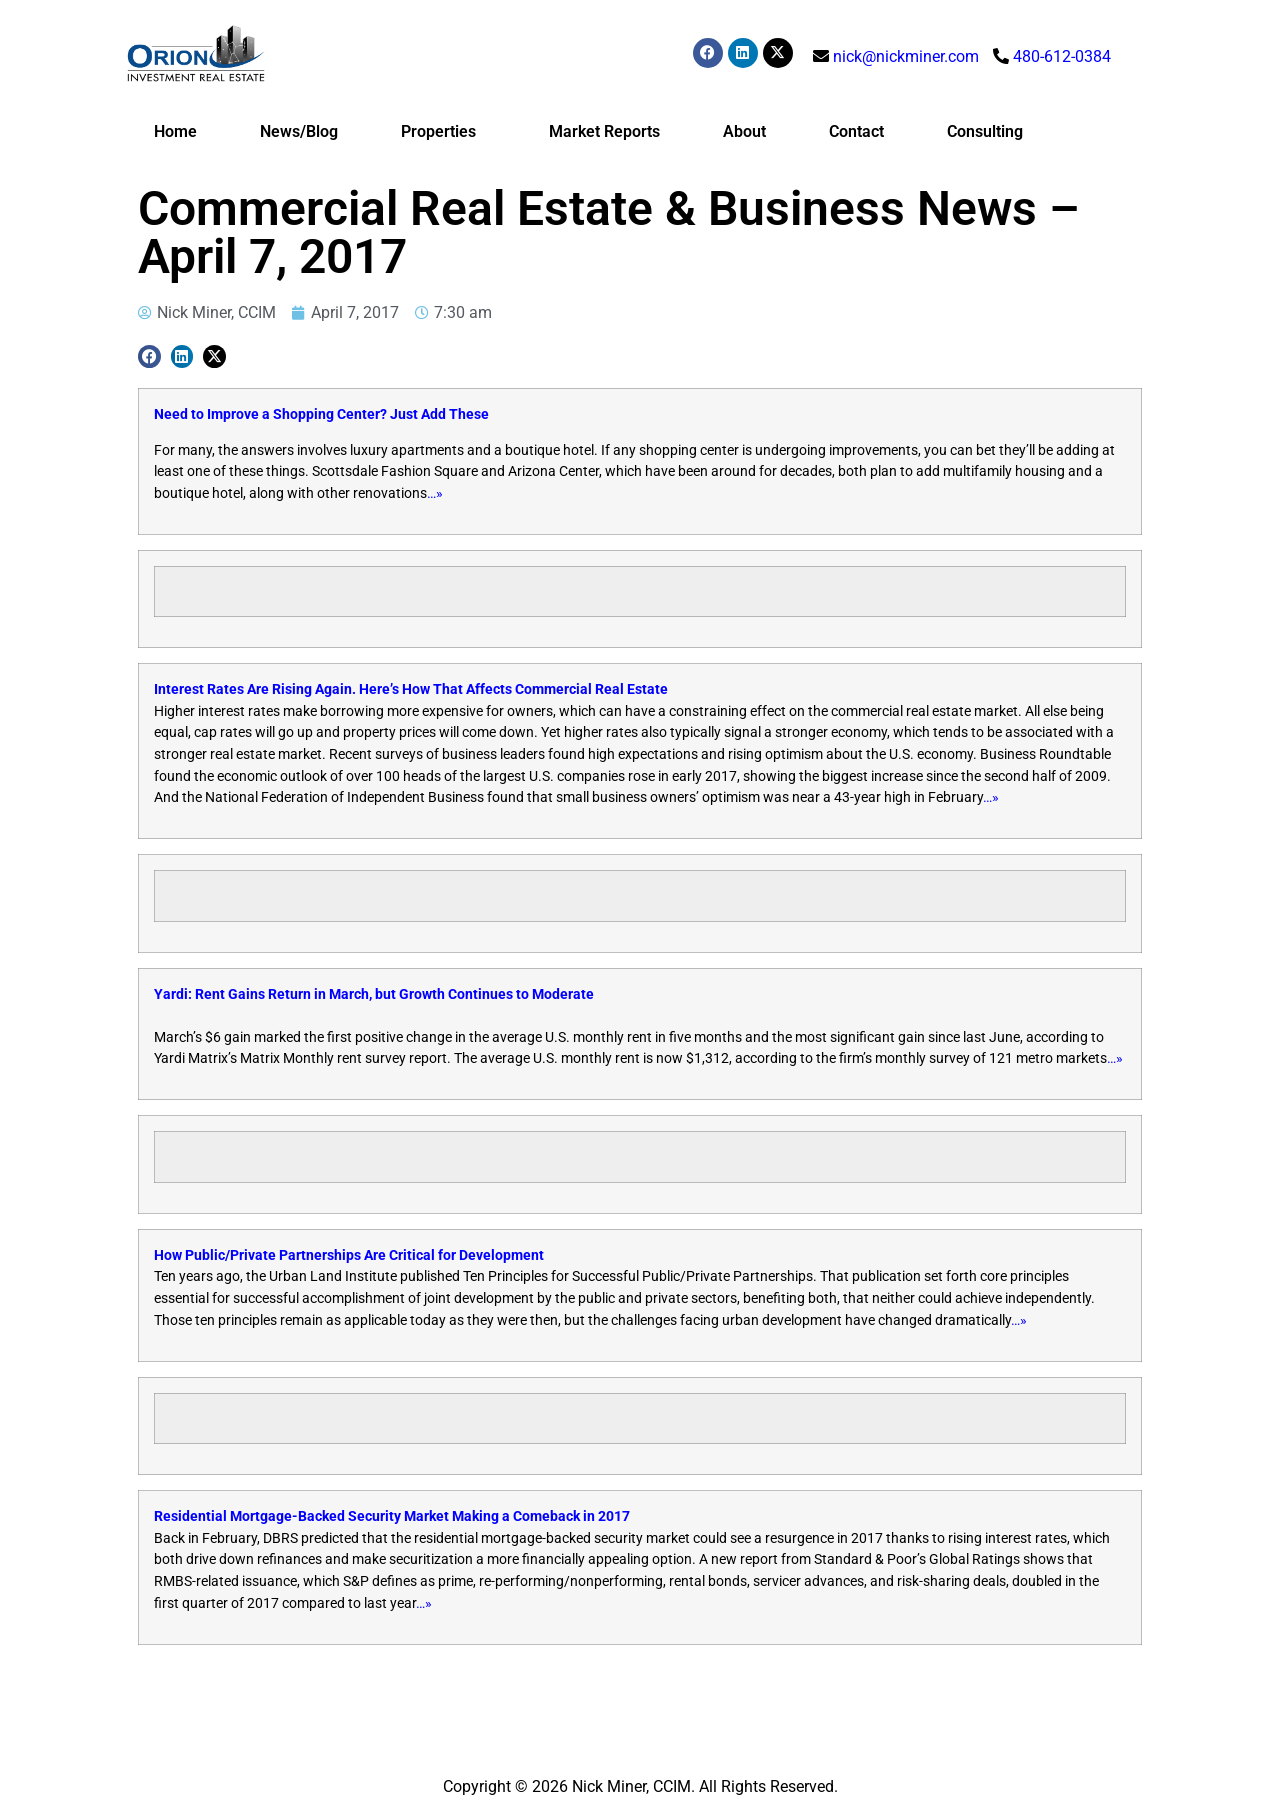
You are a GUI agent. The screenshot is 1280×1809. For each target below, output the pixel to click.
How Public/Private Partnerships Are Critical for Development (349, 1255)
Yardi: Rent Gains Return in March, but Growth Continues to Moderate (374, 994)
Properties (443, 132)
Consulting (985, 131)
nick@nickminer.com (906, 56)
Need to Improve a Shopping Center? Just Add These (321, 414)
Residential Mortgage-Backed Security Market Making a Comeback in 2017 (392, 1516)
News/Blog (299, 131)
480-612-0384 (1062, 56)
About (744, 131)
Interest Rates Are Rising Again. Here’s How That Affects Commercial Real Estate (411, 689)
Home (175, 131)
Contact (856, 131)
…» (435, 493)
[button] (149, 356)
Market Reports (604, 131)
